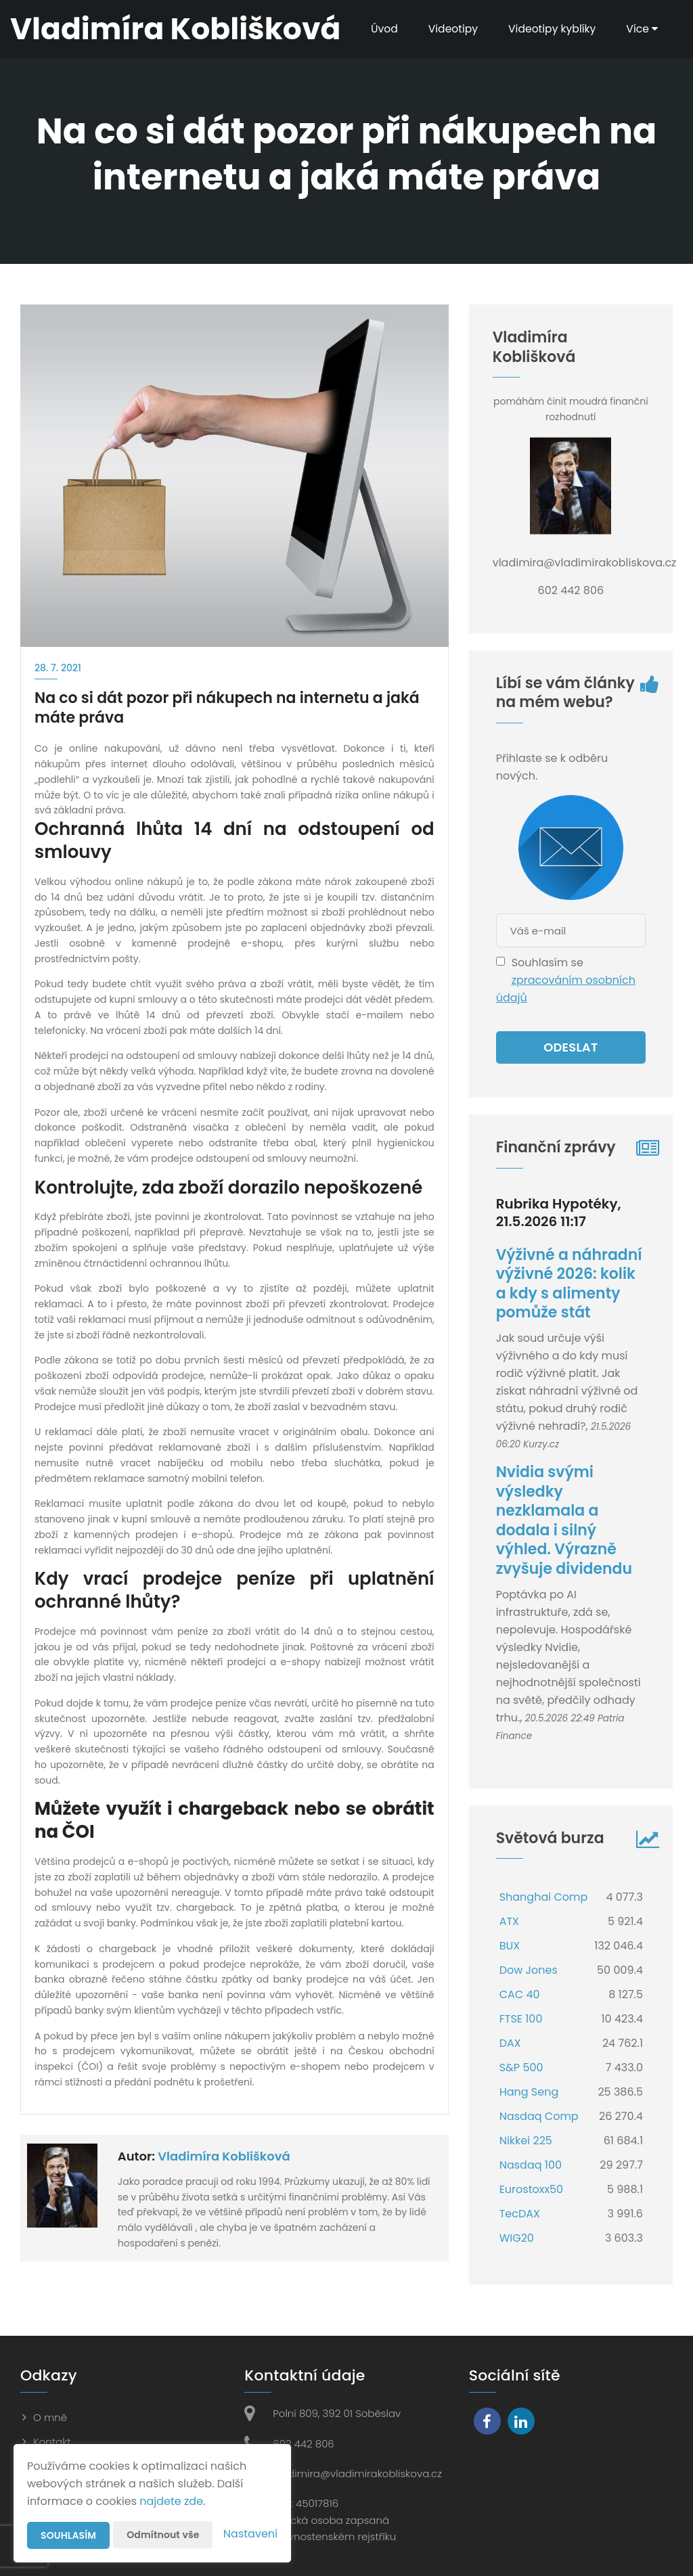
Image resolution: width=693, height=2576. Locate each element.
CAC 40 (519, 1994)
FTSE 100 (521, 2019)
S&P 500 (521, 2067)
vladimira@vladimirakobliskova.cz (357, 2473)
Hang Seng (529, 2092)
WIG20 (516, 2238)
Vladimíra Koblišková (224, 2156)
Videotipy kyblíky (551, 29)
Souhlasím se (547, 962)
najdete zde (171, 2501)
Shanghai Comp (543, 1897)
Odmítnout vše (163, 2534)
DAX (510, 2043)
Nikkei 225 (525, 2140)
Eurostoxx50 (531, 2189)
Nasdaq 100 (530, 2165)
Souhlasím (68, 2535)
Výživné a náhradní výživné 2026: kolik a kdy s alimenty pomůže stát (569, 1284)
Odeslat (570, 1047)
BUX (509, 1945)
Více (641, 29)
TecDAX (519, 2213)
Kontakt (52, 2442)
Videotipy (449, 29)
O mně (50, 2417)
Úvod (379, 29)
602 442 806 (303, 2444)
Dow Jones (528, 1970)
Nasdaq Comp (539, 2116)
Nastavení (250, 2533)
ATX (509, 1921)
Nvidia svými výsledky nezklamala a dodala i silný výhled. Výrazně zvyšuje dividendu (564, 1520)
